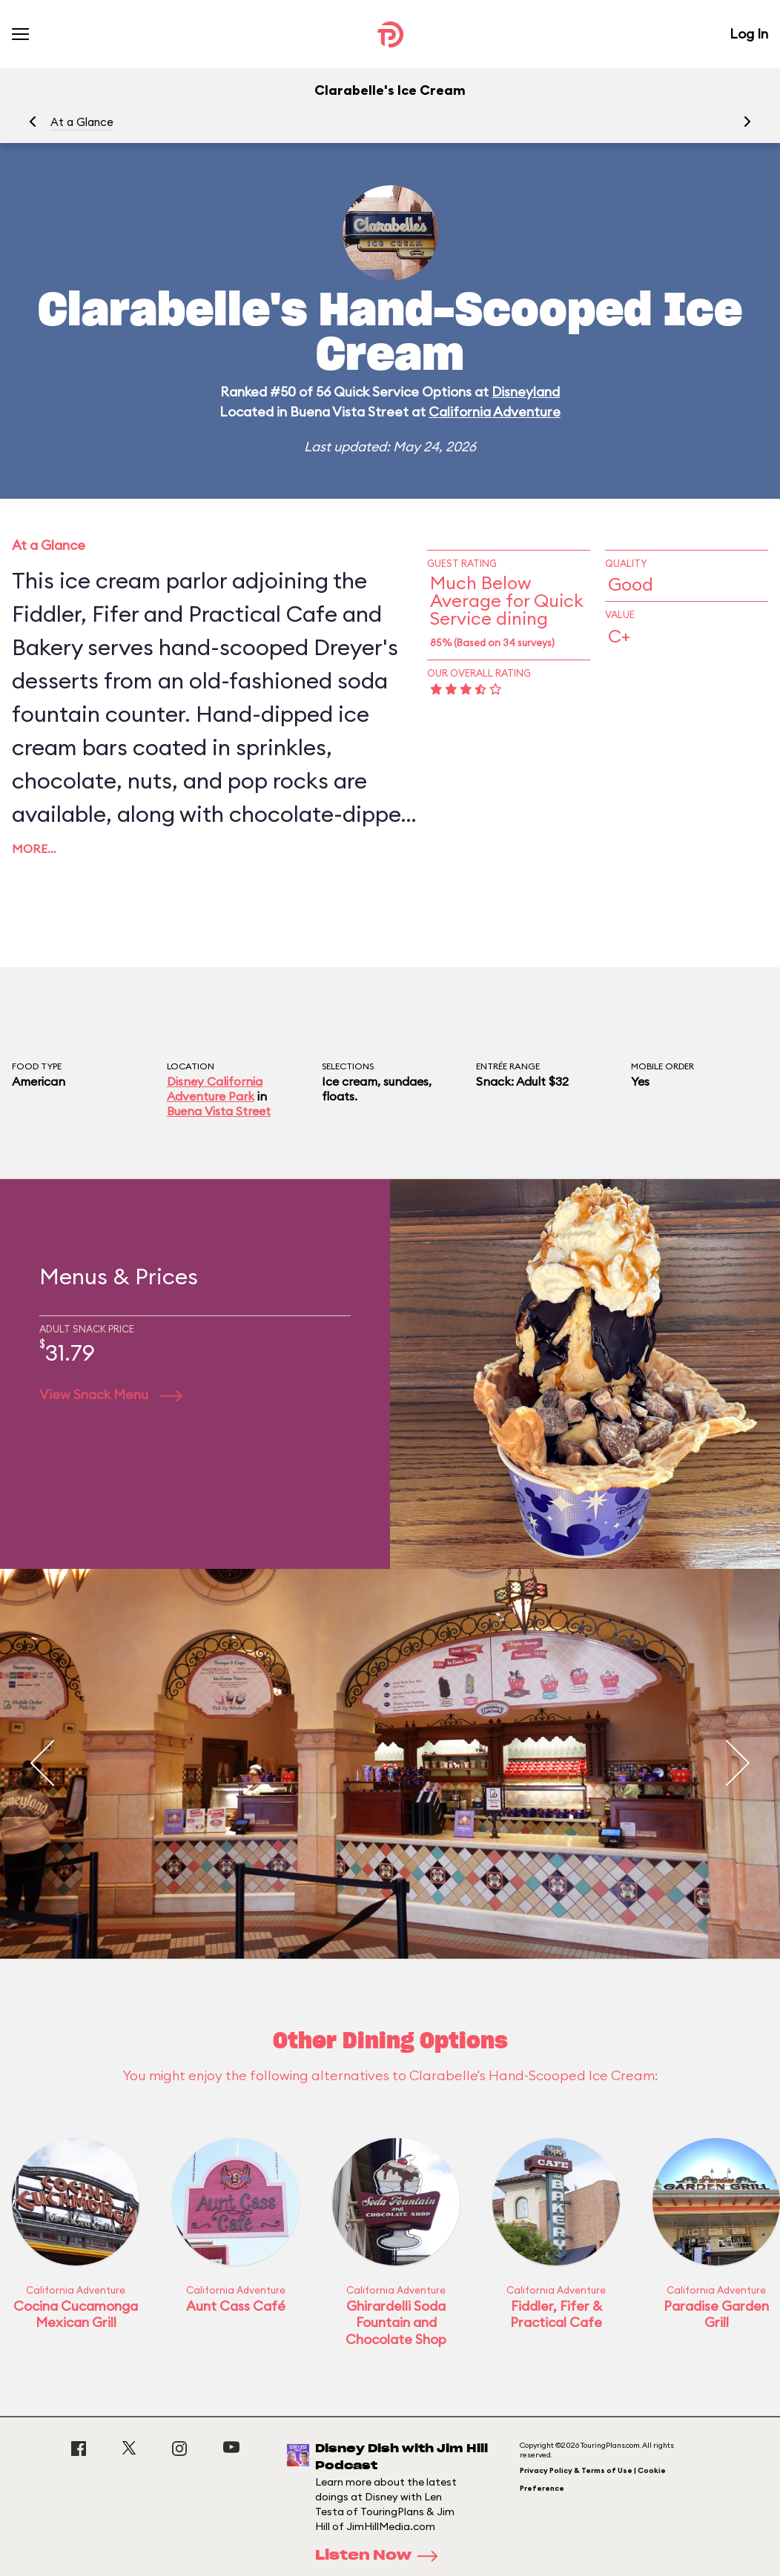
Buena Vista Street (219, 1110)
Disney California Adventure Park (214, 1088)
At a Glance (81, 122)
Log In (749, 33)
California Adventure (495, 411)
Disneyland (526, 391)
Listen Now (381, 2556)
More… (34, 848)
